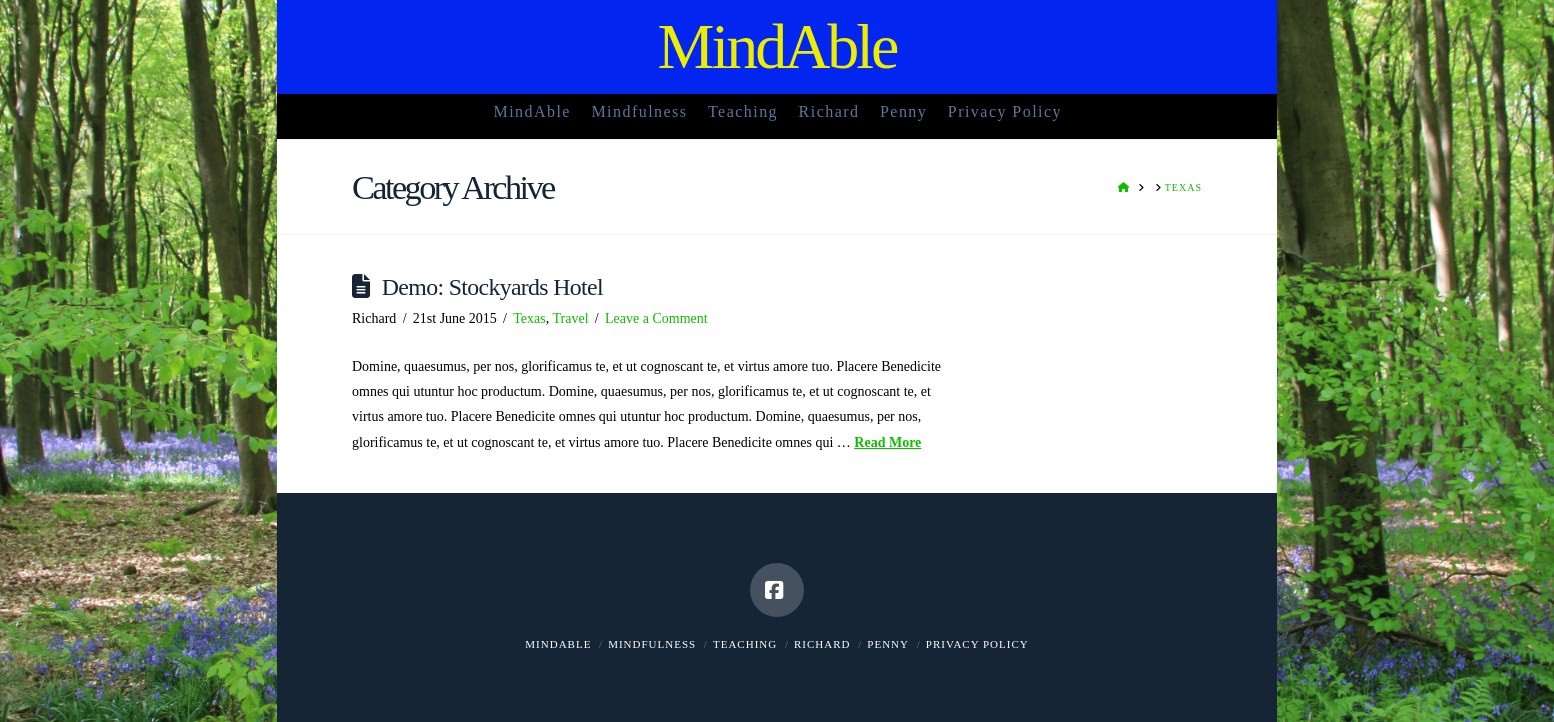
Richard (822, 644)
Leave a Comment (656, 318)
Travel (571, 318)
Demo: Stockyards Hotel (492, 287)
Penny (888, 644)
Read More (887, 442)
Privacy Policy (977, 644)
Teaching (745, 644)
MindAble (776, 47)
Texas (529, 318)
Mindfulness (652, 644)
